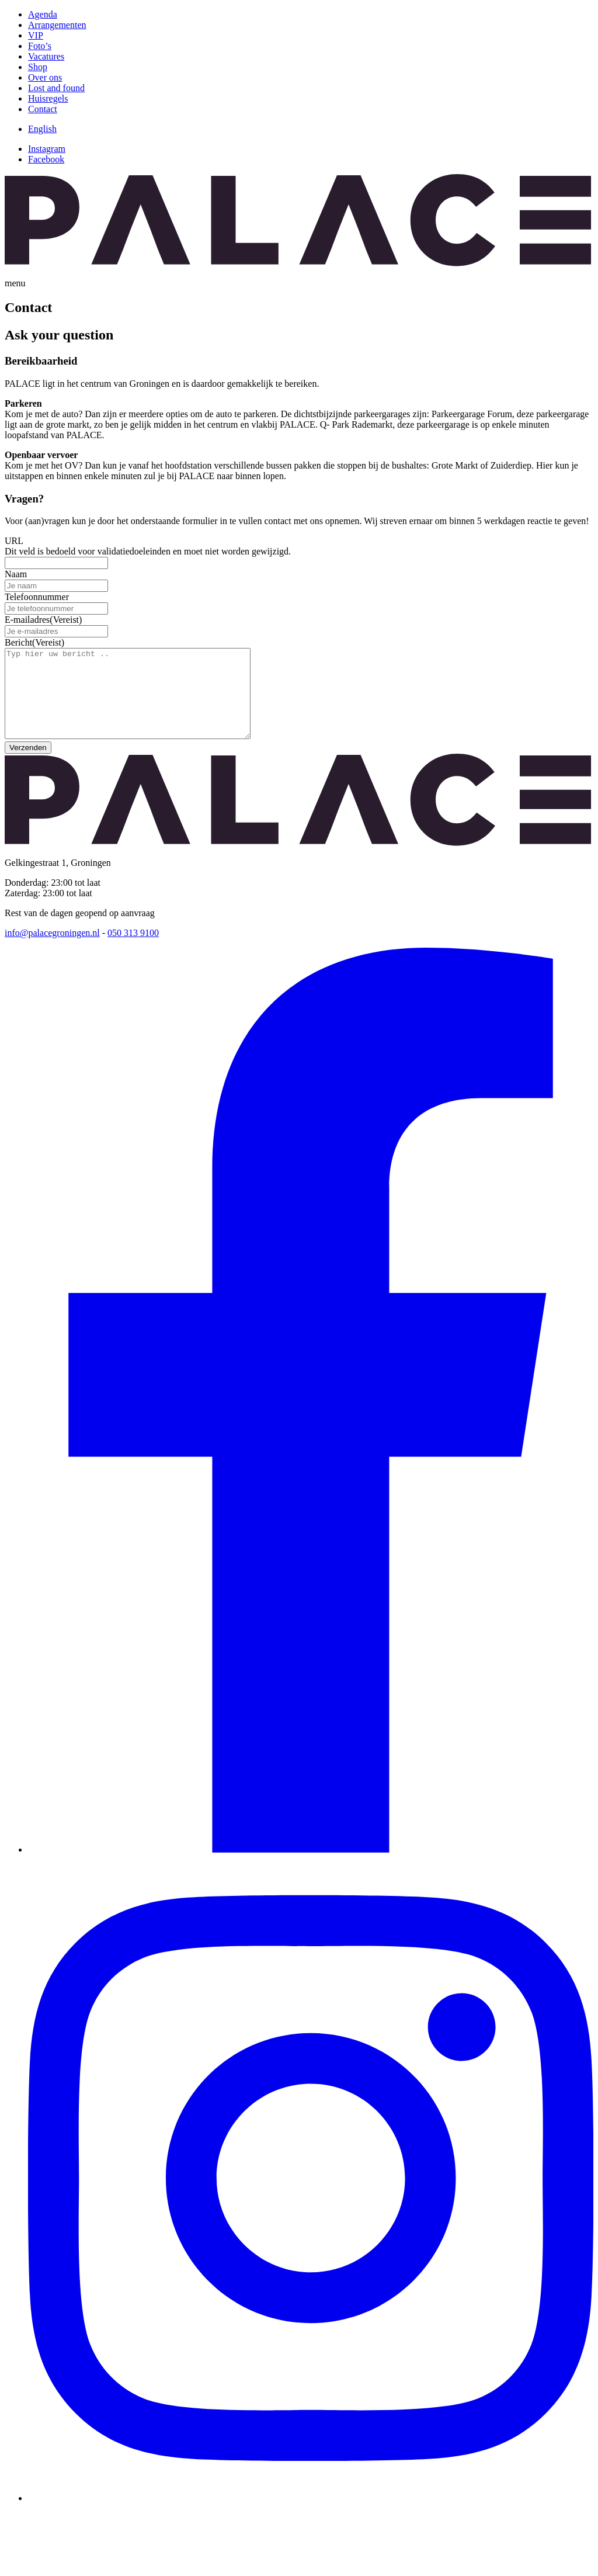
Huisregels (48, 98)
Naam (16, 574)
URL (14, 541)
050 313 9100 (133, 950)
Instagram (46, 149)
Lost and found (56, 88)
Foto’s (39, 46)
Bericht (34, 642)
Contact (42, 109)
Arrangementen (57, 25)
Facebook (46, 159)
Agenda (42, 14)
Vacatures (46, 56)
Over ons (45, 77)
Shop (37, 67)
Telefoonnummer (37, 597)
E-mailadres (43, 620)
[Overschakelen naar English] (42, 129)
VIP (35, 35)
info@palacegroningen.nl (52, 950)
